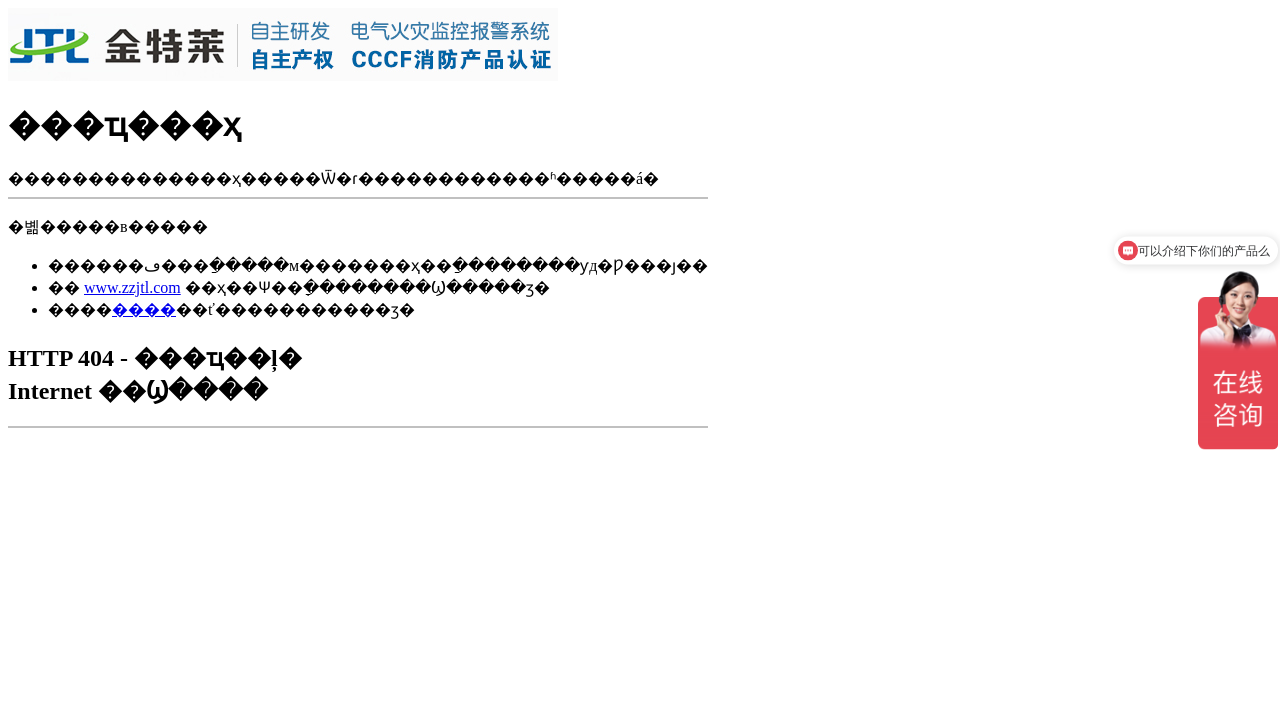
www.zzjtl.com (132, 287)
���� (144, 309)
